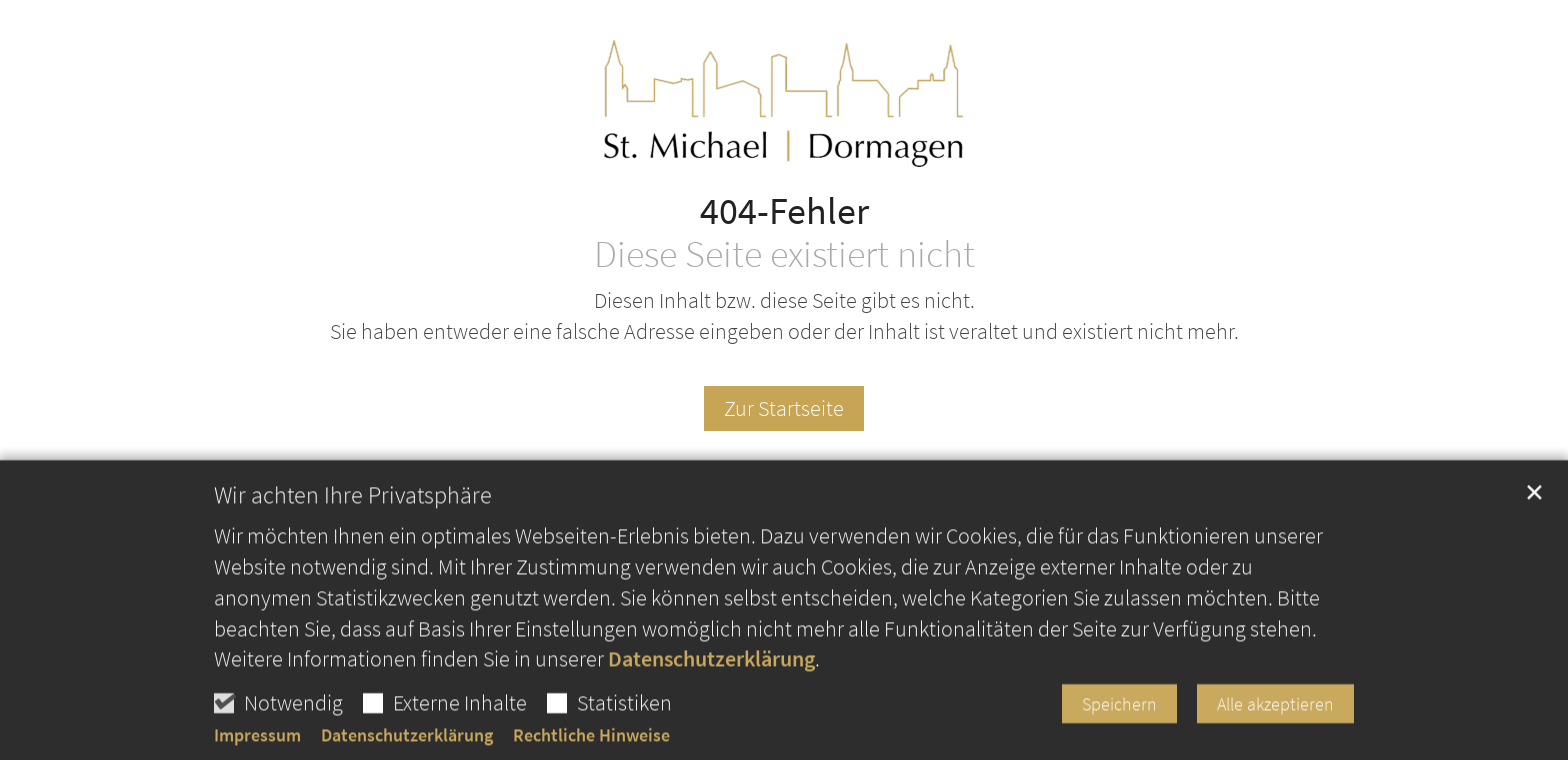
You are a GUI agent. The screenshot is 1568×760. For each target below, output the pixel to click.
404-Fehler (784, 210)
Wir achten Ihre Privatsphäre (353, 522)
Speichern (1119, 730)
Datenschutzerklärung (711, 685)
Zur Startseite (784, 408)
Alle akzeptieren (1275, 730)
